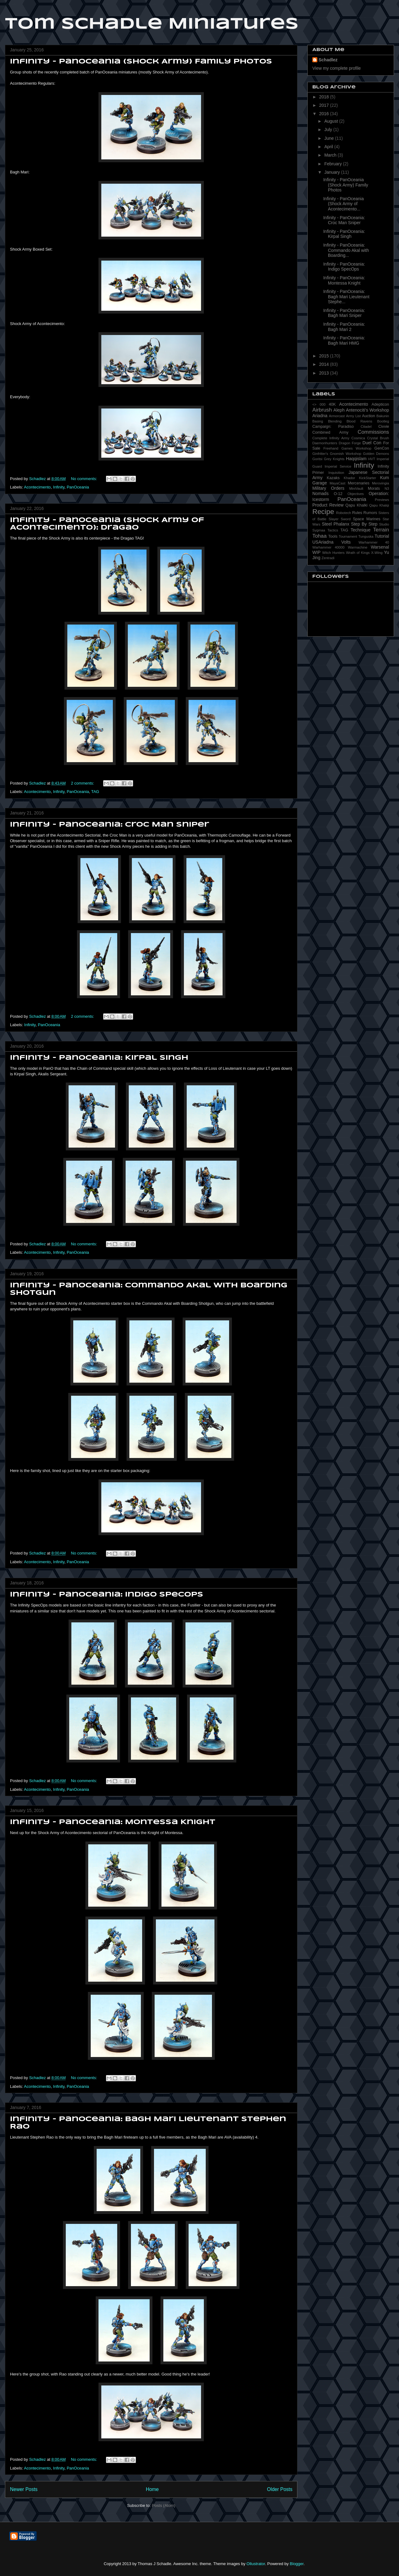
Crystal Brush (378, 438)
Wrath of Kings (358, 552)
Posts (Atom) (163, 2505)
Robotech (343, 513)
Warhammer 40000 (328, 547)
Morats (374, 488)
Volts (346, 542)
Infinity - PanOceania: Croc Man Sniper (109, 824)
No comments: (84, 478)
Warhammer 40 (373, 542)
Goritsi (317, 459)
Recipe (323, 512)
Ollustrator (256, 2563)
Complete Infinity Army (330, 438)
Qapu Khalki (356, 505)
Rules (357, 513)
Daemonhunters (324, 443)
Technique (361, 529)
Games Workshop (356, 448)
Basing (317, 421)
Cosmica (358, 438)
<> (314, 404)
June (329, 138)
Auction (368, 416)
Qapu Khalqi (379, 505)
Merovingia (380, 483)
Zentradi (328, 558)
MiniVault (356, 488)
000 (323, 404)
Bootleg (383, 421)
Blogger (297, 2563)
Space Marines (366, 519)
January (332, 172)
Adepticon (380, 404)
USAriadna (323, 542)
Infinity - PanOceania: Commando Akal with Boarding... (346, 250)
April (329, 146)
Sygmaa (318, 530)
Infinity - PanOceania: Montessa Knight (112, 1822)
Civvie (383, 426)
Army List (353, 416)
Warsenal (380, 547)
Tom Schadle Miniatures (152, 24)
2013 (324, 372)
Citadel (366, 426)
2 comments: (83, 783)
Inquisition (336, 472)
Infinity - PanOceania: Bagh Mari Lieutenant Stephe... (346, 296)
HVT (371, 459)
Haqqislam (356, 458)
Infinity (59, 487)
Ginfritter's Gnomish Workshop (336, 453)
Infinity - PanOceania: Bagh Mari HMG (344, 340)
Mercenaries (358, 483)
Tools (332, 536)
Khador (349, 478)
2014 (324, 364)
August (331, 121)
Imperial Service (337, 466)
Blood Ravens (359, 421)
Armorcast (337, 416)
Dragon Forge (350, 443)
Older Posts (279, 2489)
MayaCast (337, 483)
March (331, 155)
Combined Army (330, 432)
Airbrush (322, 410)
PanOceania (78, 487)
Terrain (381, 530)
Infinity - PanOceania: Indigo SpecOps (106, 1594)
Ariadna (319, 415)
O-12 (338, 494)
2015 (324, 355)
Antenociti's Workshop (367, 410)
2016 (324, 113)
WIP (316, 552)
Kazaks (333, 478)
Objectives (356, 494)
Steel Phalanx (335, 523)
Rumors (370, 513)
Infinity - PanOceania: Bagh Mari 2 (344, 327)
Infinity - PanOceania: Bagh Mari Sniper (344, 313)
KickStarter (367, 478)
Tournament (348, 536)
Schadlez (328, 59)
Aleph (339, 410)
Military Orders (328, 488)
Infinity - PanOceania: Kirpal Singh (99, 1057)
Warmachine (357, 547)
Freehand (330, 448)
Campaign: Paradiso (333, 426)
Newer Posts (23, 2489)
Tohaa (319, 536)
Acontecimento (37, 487)
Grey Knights (334, 459)
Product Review (328, 504)
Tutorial (382, 536)
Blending (335, 421)
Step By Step (364, 523)
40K (332, 404)
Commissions (373, 432)
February (333, 163)
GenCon (381, 448)
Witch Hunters (333, 552)
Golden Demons (376, 453)
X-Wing (376, 552)
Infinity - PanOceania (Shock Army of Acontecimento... (343, 204)
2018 (324, 96)
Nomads (320, 493)
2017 (324, 105)
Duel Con (372, 442)
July (328, 129)
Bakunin (383, 416)
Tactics (332, 530)
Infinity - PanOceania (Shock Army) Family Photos (141, 61)
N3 (387, 488)
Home (152, 2489)
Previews (382, 500)
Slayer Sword (340, 519)
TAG (95, 791)
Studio (384, 524)
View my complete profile (336, 68)
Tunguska (365, 536)
